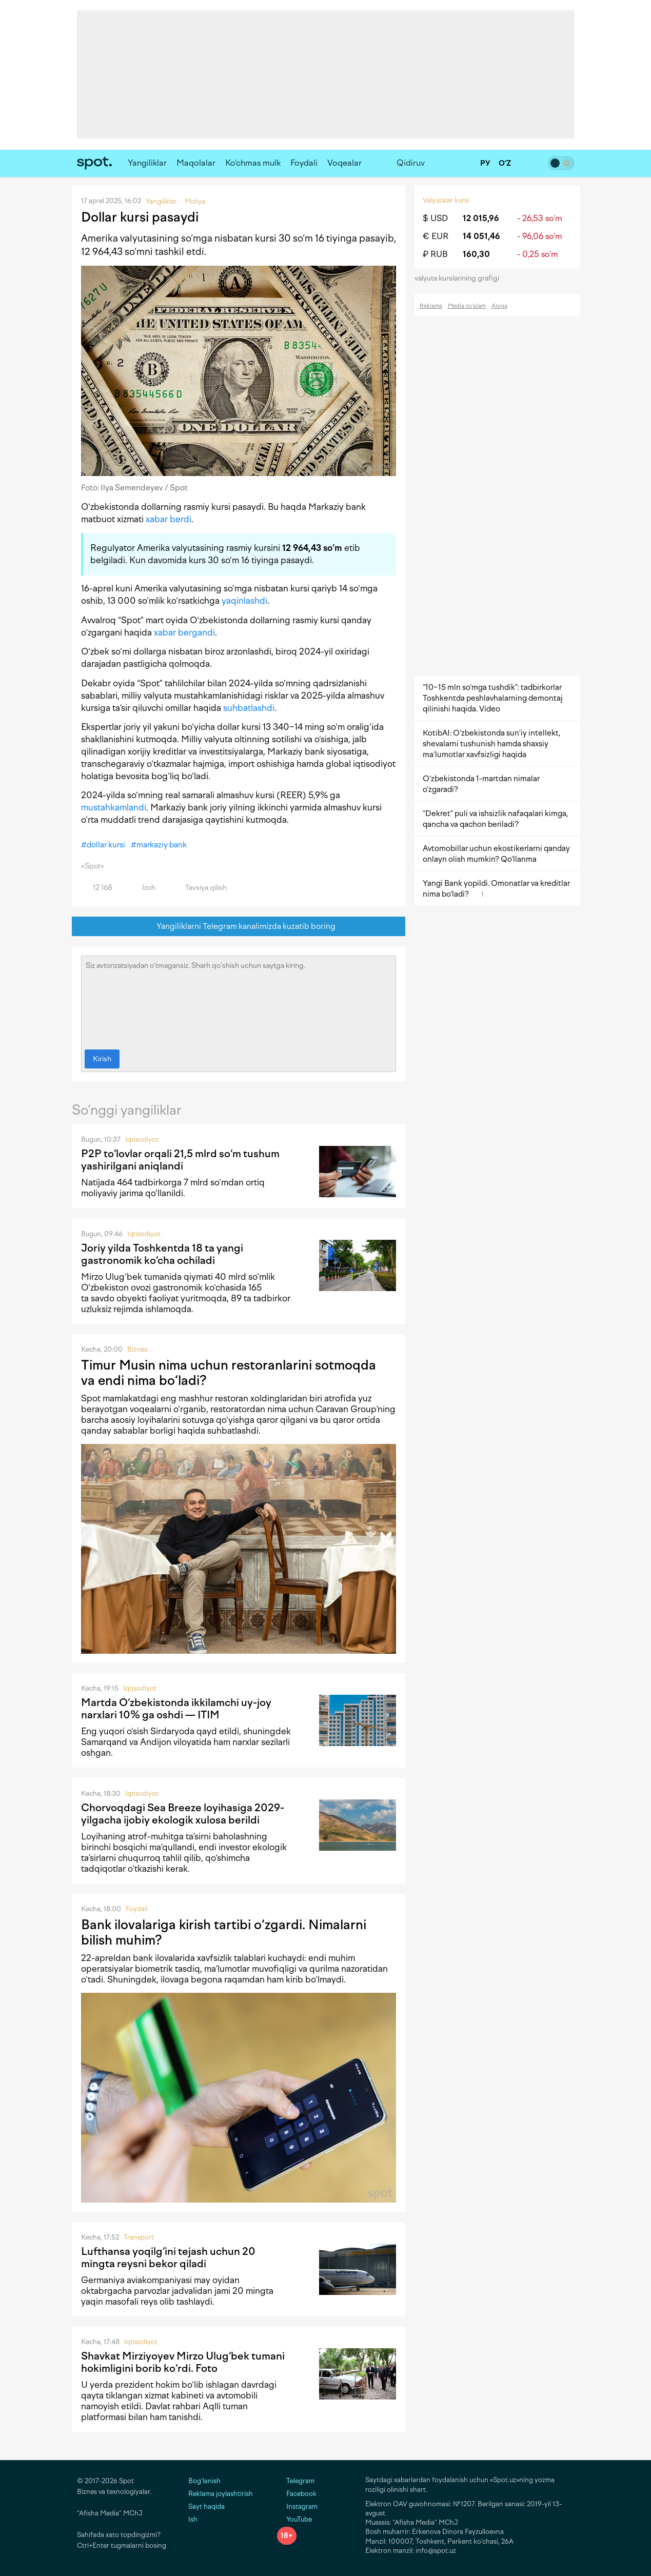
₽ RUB (435, 254)
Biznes (137, 1349)
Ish (193, 2519)
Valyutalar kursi (446, 200)
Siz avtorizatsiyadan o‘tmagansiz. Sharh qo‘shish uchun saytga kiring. (238, 1000)
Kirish (102, 1059)
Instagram (297, 2506)
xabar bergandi (184, 632)
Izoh (142, 887)
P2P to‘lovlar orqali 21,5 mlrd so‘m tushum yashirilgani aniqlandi (180, 1159)
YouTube (294, 2519)
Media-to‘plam (467, 306)
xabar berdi (168, 519)
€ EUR (435, 236)
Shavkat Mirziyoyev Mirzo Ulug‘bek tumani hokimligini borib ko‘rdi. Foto (183, 2362)
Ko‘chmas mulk (253, 163)
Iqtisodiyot (142, 1139)
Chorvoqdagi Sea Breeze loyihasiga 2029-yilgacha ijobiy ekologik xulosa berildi (182, 1813)
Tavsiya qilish (200, 887)
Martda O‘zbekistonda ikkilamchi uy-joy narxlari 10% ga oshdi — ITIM (176, 1708)
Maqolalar (195, 163)
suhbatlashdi (248, 708)
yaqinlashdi (244, 601)
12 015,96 (481, 218)
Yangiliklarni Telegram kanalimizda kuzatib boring (238, 926)
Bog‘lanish (204, 2481)
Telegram (295, 2481)
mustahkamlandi (113, 807)
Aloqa (499, 306)
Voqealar (344, 163)
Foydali (304, 163)
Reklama (431, 306)
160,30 (476, 254)
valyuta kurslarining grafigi (460, 278)
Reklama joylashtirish (220, 2494)
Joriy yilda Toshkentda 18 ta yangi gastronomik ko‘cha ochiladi (162, 1254)
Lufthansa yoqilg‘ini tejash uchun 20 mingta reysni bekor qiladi (168, 2257)
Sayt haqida (206, 2506)
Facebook (297, 2494)
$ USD (435, 218)
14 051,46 (481, 236)
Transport (139, 2237)
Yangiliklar (147, 163)
